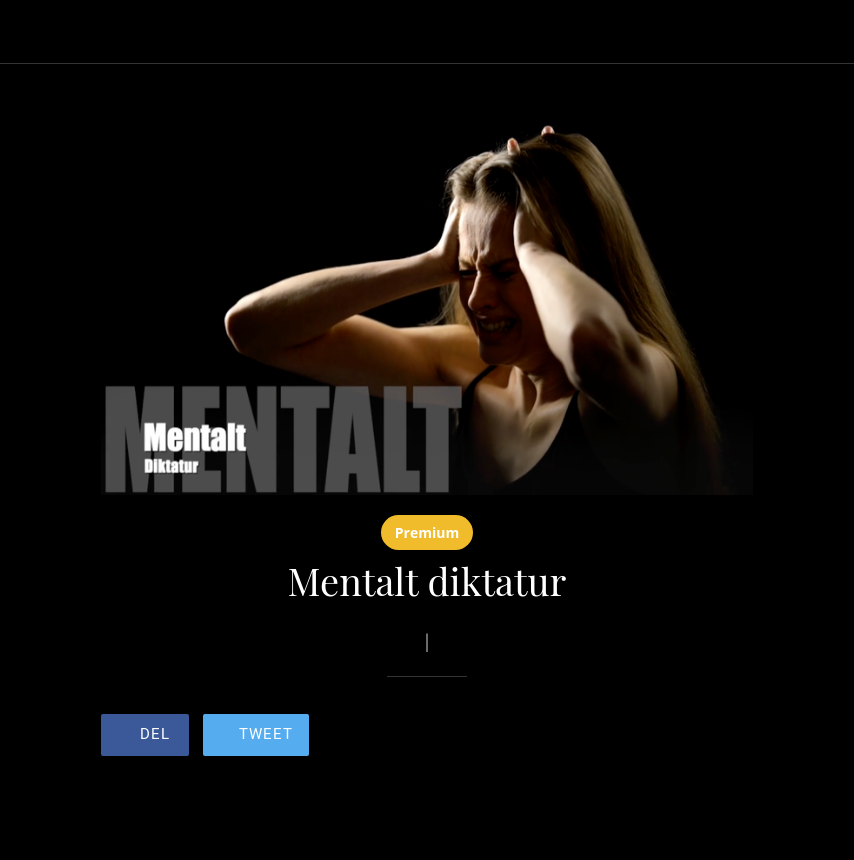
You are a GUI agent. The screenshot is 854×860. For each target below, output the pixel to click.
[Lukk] (32, 32)
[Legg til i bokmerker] (681, 737)
